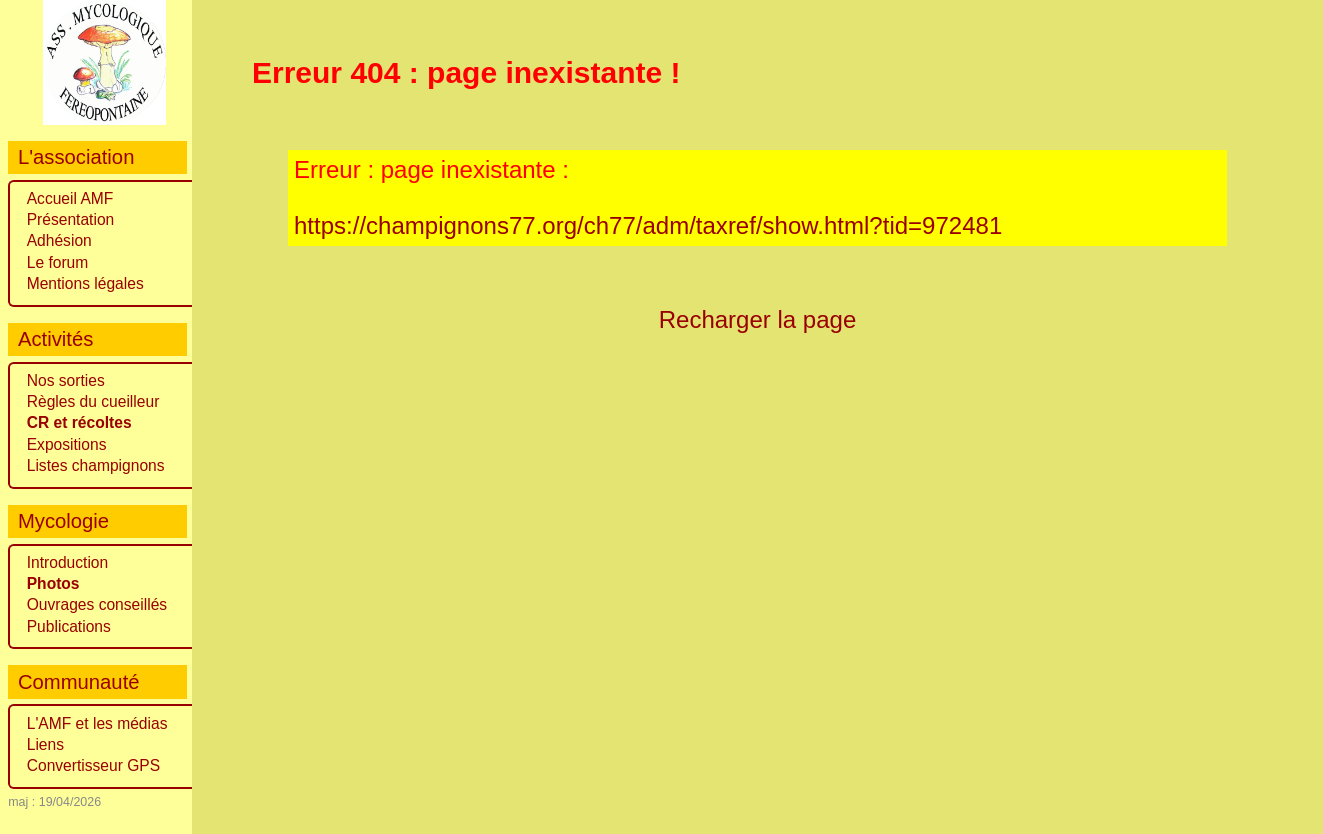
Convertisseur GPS (93, 765)
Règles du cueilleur (93, 401)
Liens (45, 744)
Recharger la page (758, 319)
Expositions (67, 444)
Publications (69, 626)
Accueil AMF (70, 198)
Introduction (68, 562)
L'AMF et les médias (97, 723)
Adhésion (59, 240)
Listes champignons (96, 465)
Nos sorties (66, 380)
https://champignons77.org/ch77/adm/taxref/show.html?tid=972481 (648, 225)
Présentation (71, 219)
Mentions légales (85, 283)
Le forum (58, 262)
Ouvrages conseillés (97, 604)
